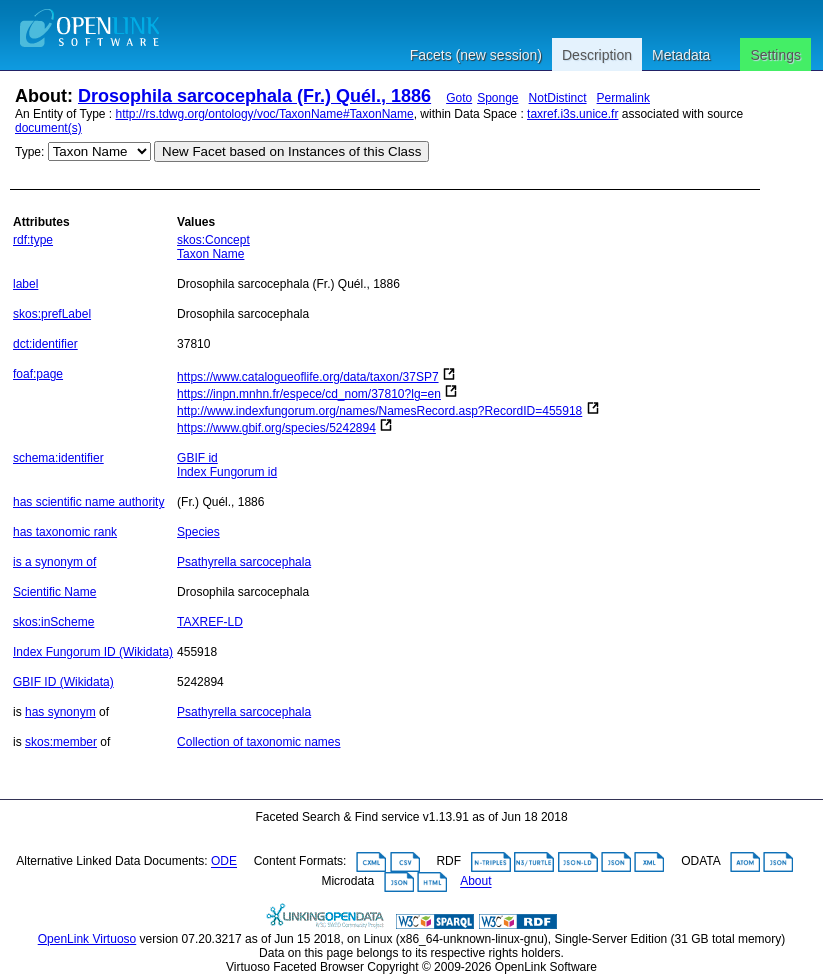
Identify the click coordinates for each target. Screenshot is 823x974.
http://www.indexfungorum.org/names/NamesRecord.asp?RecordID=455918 (379, 411)
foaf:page (38, 374)
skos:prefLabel (52, 314)
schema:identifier (58, 458)
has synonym (60, 712)
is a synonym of (54, 562)
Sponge (497, 98)
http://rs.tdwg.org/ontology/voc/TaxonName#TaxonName (265, 114)
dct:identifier (45, 344)
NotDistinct (558, 98)
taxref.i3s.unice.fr (572, 114)
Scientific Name (54, 592)
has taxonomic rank (65, 532)
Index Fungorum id (227, 472)
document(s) (48, 128)
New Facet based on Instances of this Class (291, 151)
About (475, 882)
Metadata (681, 55)
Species (198, 532)
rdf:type (33, 240)
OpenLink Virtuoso (87, 939)
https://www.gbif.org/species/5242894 (276, 428)
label (25, 284)
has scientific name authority (88, 502)
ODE (224, 862)
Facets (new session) (476, 55)
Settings (775, 55)
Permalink (623, 98)
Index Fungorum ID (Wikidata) (93, 652)
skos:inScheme (53, 622)
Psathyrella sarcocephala (244, 562)
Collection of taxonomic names (258, 742)
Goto (459, 98)
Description (597, 55)
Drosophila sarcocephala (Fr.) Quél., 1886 (254, 96)
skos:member (61, 742)
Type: (29, 152)
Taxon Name (210, 254)
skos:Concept (213, 240)
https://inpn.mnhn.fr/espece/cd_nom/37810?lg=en (309, 394)
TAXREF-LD (210, 622)
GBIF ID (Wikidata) (63, 682)
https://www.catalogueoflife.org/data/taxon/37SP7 (308, 377)
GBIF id (197, 458)
